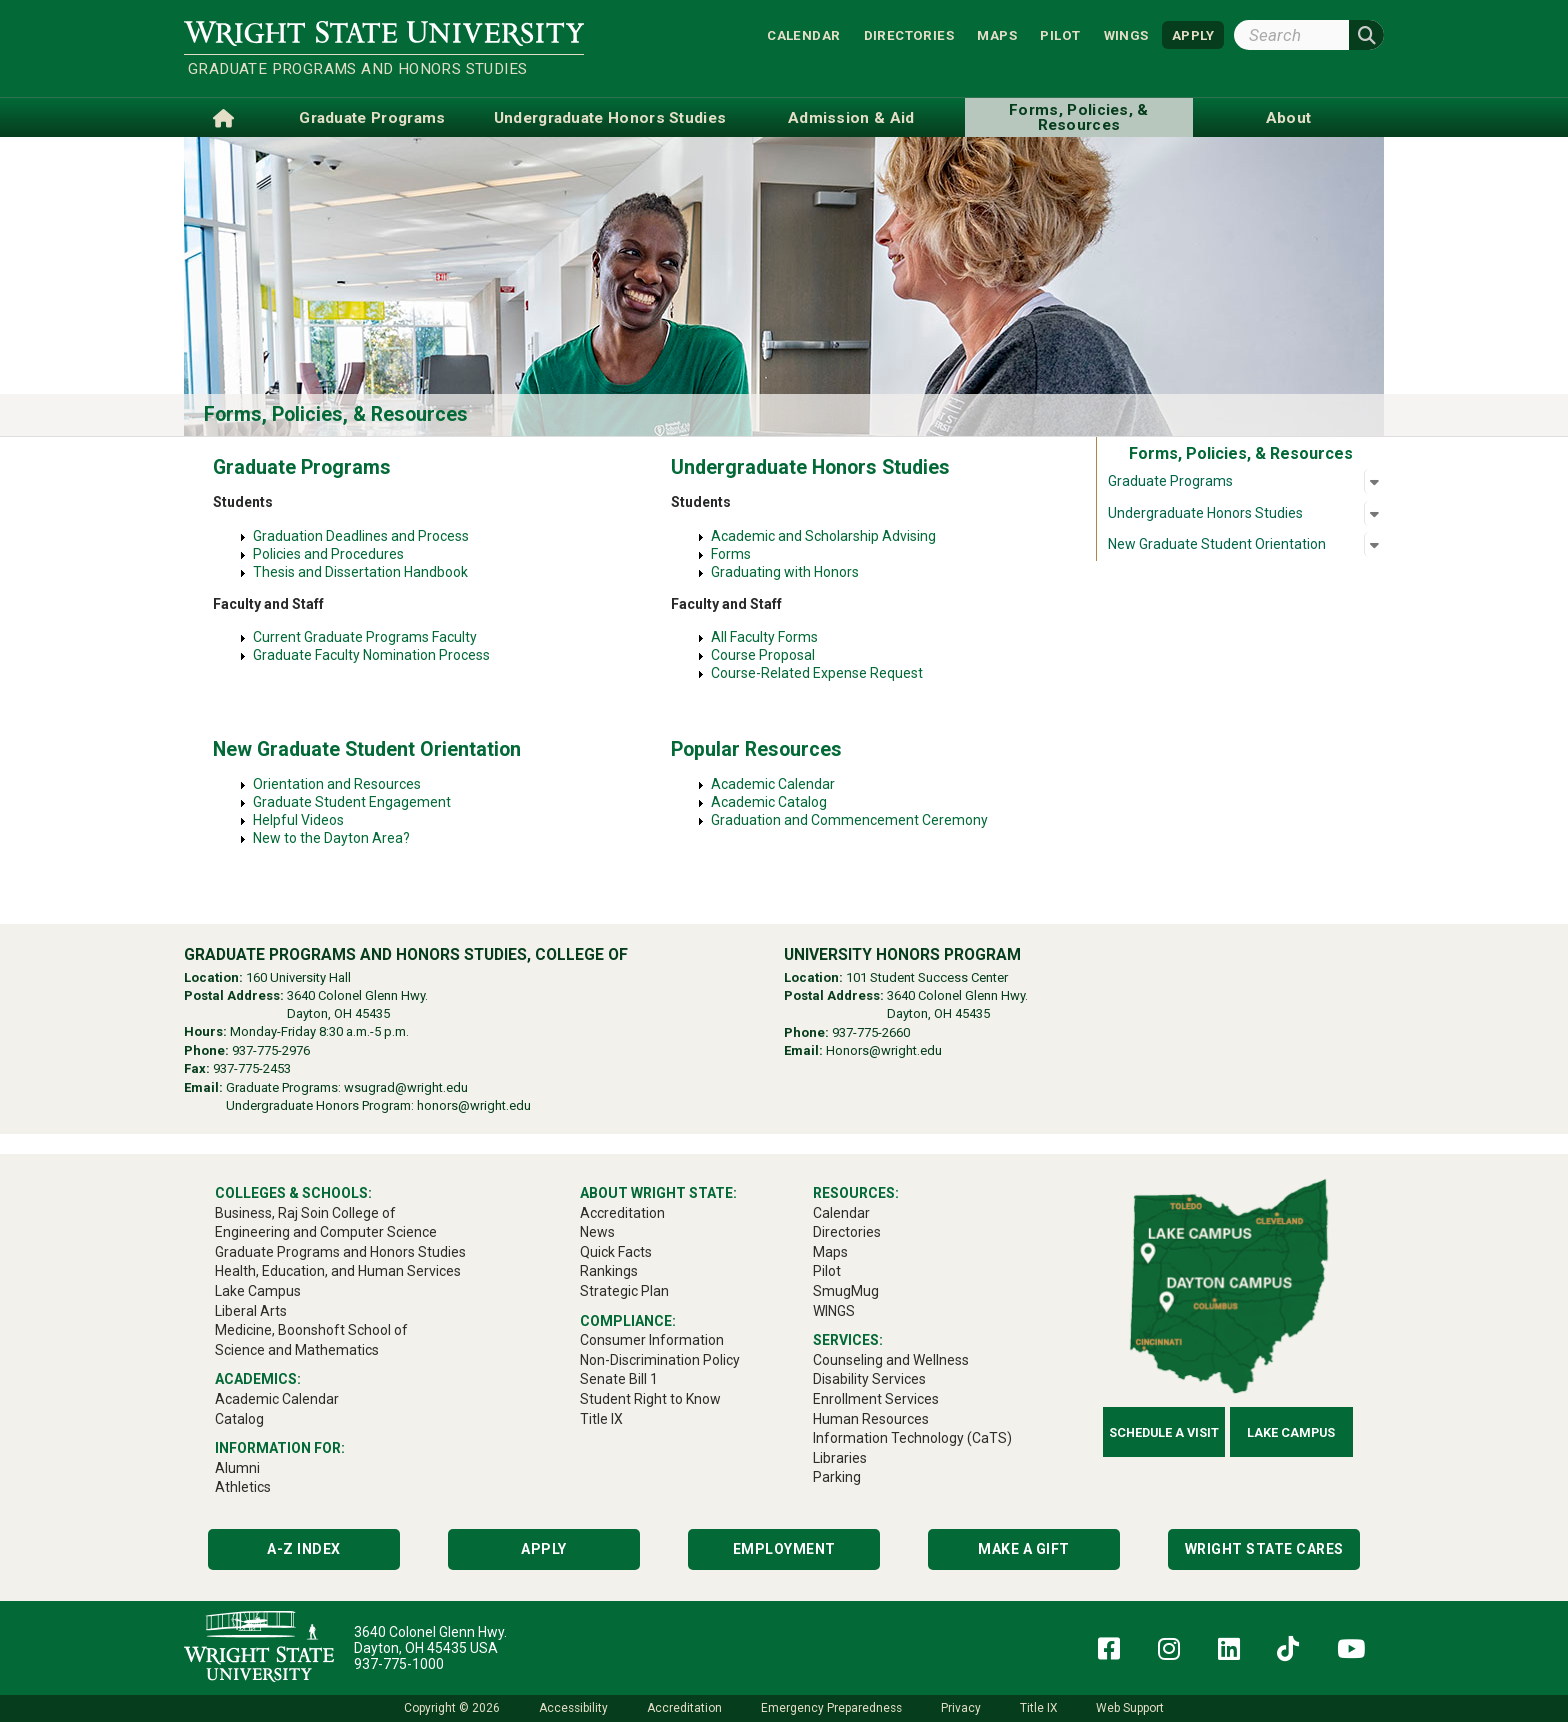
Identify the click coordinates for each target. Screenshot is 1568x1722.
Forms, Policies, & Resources (336, 414)
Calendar (803, 34)
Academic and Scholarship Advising (823, 536)
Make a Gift (1024, 1549)
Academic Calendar (773, 784)
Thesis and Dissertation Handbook (360, 572)
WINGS (1126, 34)
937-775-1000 (399, 1664)
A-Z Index (304, 1549)
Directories (909, 34)
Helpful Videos (298, 820)
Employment (784, 1549)
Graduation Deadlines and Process (361, 536)
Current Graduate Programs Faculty (365, 637)
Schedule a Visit (1164, 1432)
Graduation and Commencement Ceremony (849, 820)
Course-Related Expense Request (826, 673)
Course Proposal (772, 655)
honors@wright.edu (474, 1105)
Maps (997, 34)
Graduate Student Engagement (352, 802)
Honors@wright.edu (884, 1050)
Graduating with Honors (785, 572)
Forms (731, 554)
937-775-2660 (871, 1032)
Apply (544, 1549)
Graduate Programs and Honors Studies (357, 69)
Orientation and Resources (337, 784)
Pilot (1060, 34)
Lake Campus (1291, 1432)
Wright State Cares (1264, 1549)
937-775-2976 (271, 1050)
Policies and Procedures (328, 554)
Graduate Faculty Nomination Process (371, 655)
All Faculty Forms (766, 637)
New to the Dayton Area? (331, 838)
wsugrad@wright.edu (406, 1087)
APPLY (1193, 34)
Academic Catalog (769, 802)
